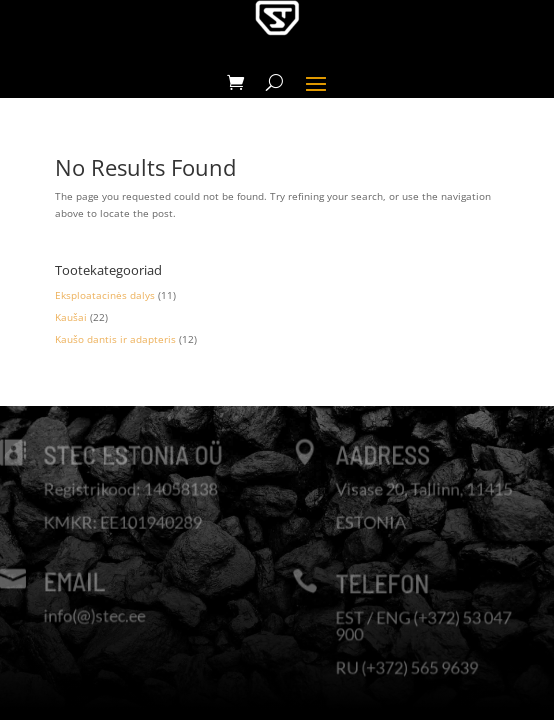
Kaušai (71, 317)
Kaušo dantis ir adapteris (115, 339)
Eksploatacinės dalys (105, 295)
